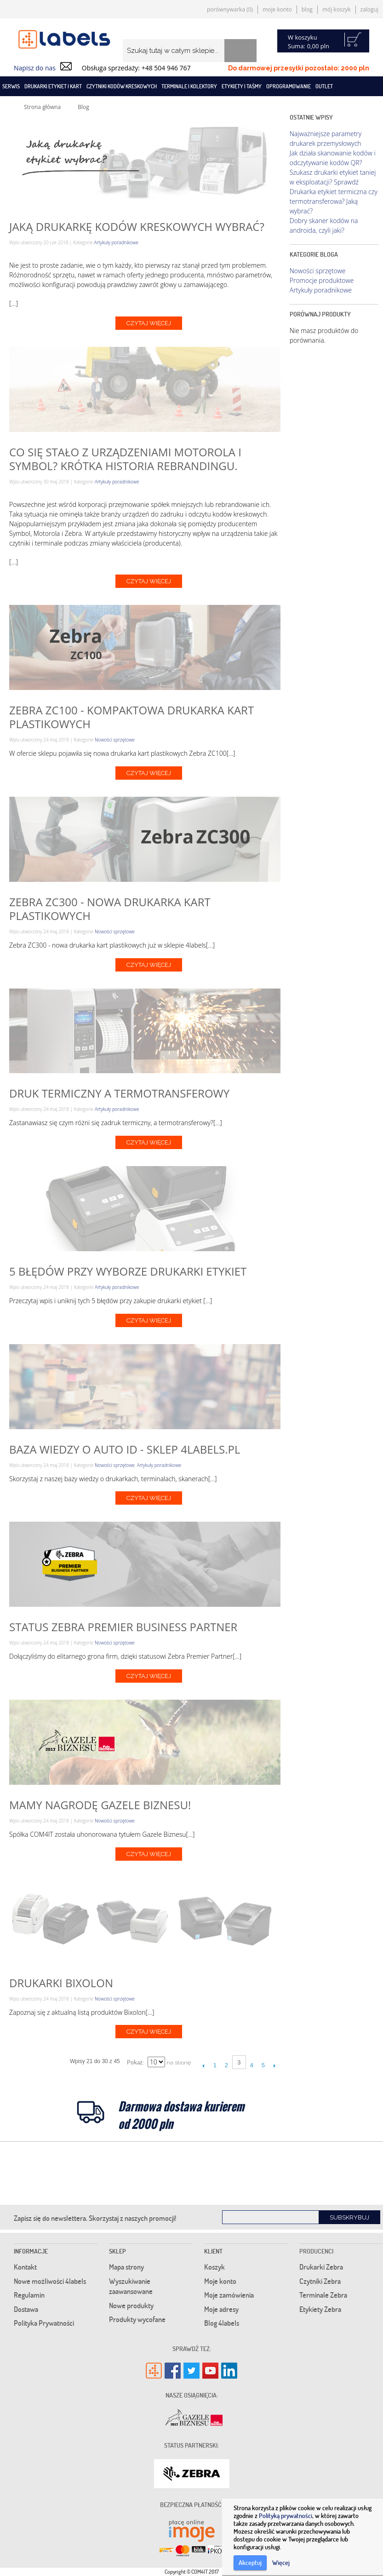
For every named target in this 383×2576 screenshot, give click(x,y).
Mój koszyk (336, 9)
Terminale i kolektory (189, 86)
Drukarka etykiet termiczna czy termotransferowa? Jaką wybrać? (333, 201)
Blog (307, 9)
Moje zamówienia (229, 2295)
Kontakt (25, 2266)
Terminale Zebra (323, 2295)
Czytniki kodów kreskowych (121, 86)
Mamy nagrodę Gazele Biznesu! (100, 1804)
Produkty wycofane (137, 2319)
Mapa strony (126, 2266)
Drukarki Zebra (321, 2266)
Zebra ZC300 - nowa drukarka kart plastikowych (110, 908)
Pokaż (135, 2062)
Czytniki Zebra (320, 2281)
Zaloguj (369, 9)
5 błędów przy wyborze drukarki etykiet (127, 1271)
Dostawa (26, 2309)
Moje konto (277, 9)
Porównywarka (230, 9)
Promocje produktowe (322, 280)
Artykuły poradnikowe (116, 242)
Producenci (316, 2251)
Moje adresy (221, 2309)
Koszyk (214, 2266)
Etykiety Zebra (320, 2309)
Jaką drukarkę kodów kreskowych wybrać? (136, 226)
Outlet (324, 86)
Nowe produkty (131, 2305)
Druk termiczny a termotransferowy (119, 1093)
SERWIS (11, 86)
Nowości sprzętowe (115, 739)
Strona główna (42, 107)
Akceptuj (250, 2562)
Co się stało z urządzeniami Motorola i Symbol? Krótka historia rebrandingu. (125, 458)
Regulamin (29, 2295)
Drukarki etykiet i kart (53, 86)
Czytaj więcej (148, 323)
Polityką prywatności (285, 2515)
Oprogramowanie (288, 86)
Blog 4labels (221, 2323)
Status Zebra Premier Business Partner (123, 1626)
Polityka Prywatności (44, 2323)
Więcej (281, 2562)
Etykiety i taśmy (242, 86)
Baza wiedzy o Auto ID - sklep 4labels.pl (124, 1449)
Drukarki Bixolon (61, 1982)
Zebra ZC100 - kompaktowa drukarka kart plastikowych (131, 716)
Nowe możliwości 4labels (50, 2281)
